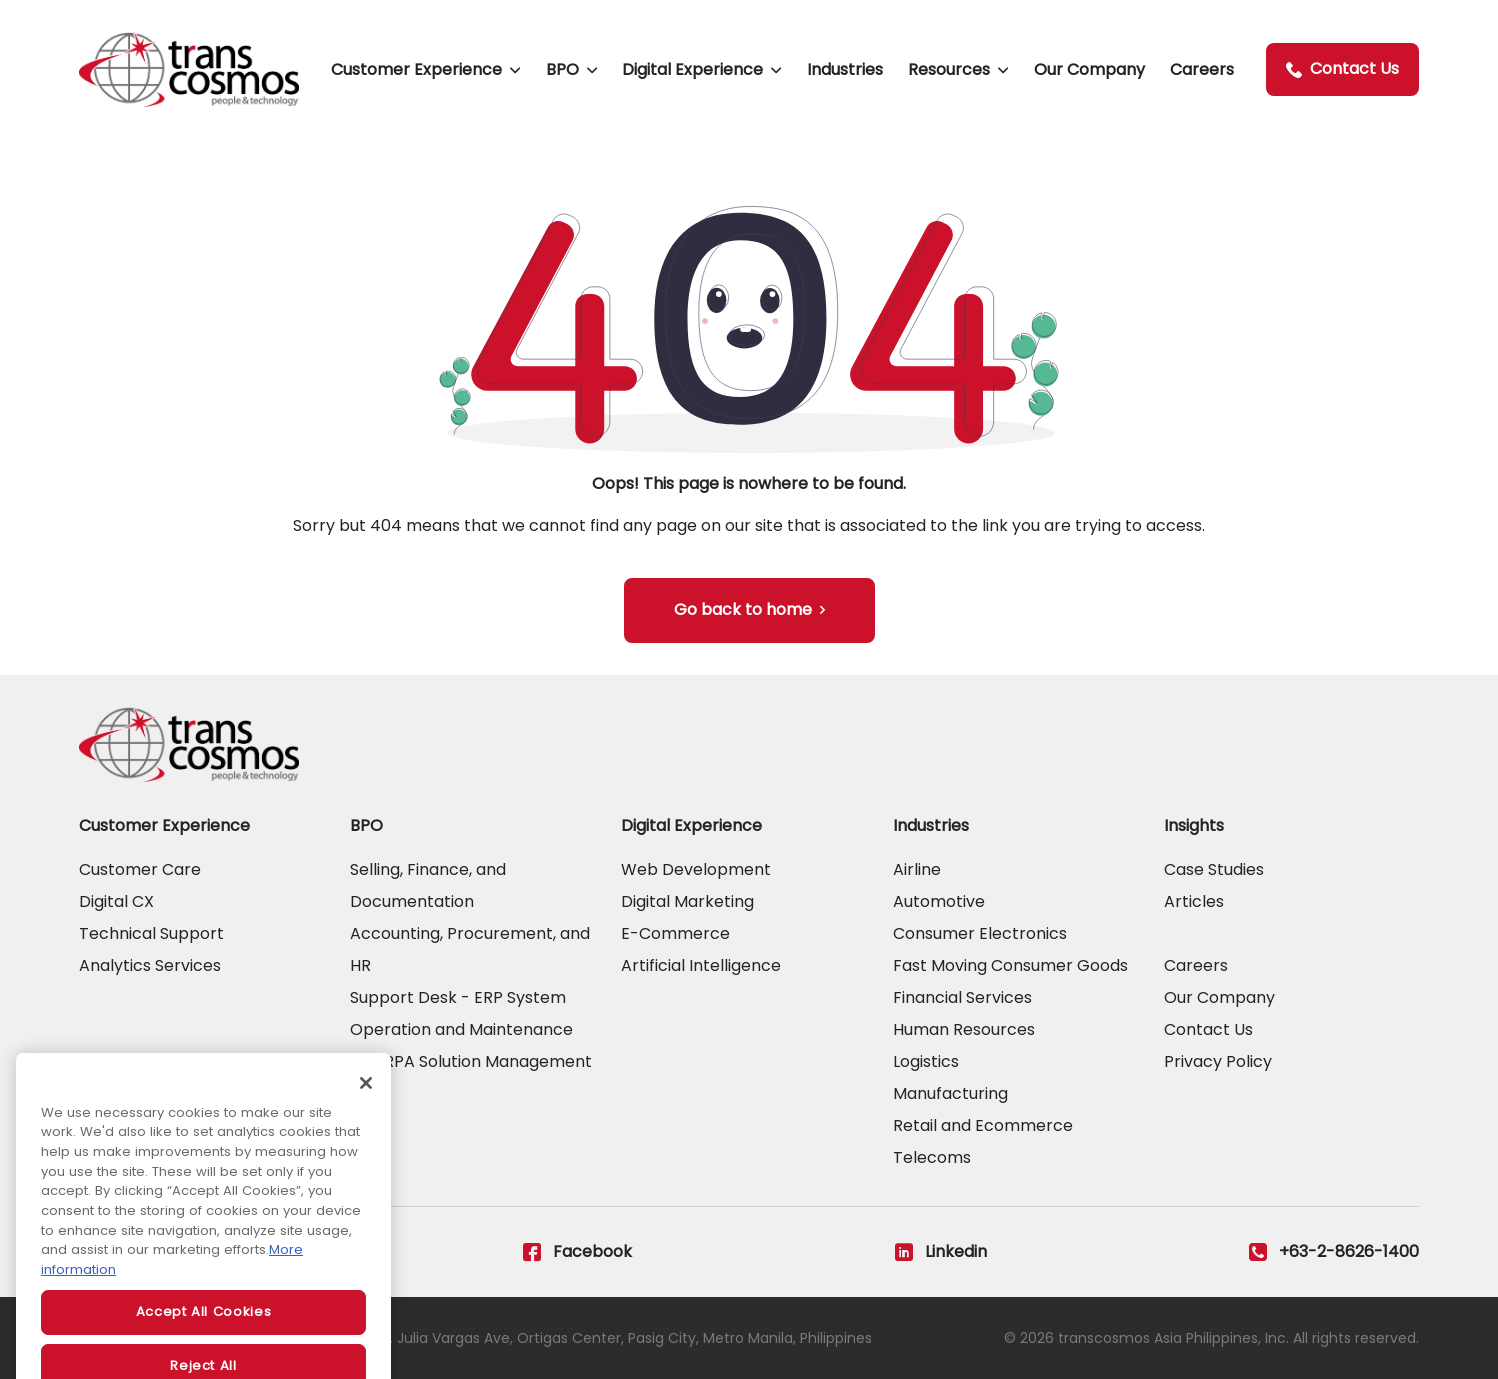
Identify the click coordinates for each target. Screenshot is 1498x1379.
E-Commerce (675, 933)
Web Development (696, 869)
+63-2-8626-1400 (1334, 1252)
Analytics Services (150, 965)
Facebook (577, 1252)
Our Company (1089, 69)
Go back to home (743, 609)
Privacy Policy (1218, 1061)
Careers (1202, 69)
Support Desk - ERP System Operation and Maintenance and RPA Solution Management (471, 1029)
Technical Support (151, 933)
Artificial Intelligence (701, 965)
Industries (845, 69)
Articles (1194, 901)
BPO (562, 69)
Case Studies (1214, 869)
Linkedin (941, 1252)
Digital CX (116, 901)
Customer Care (140, 869)
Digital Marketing (687, 901)
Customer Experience (416, 69)
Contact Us (1342, 68)
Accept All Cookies (204, 1334)
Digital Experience (692, 69)
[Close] (366, 1105)
